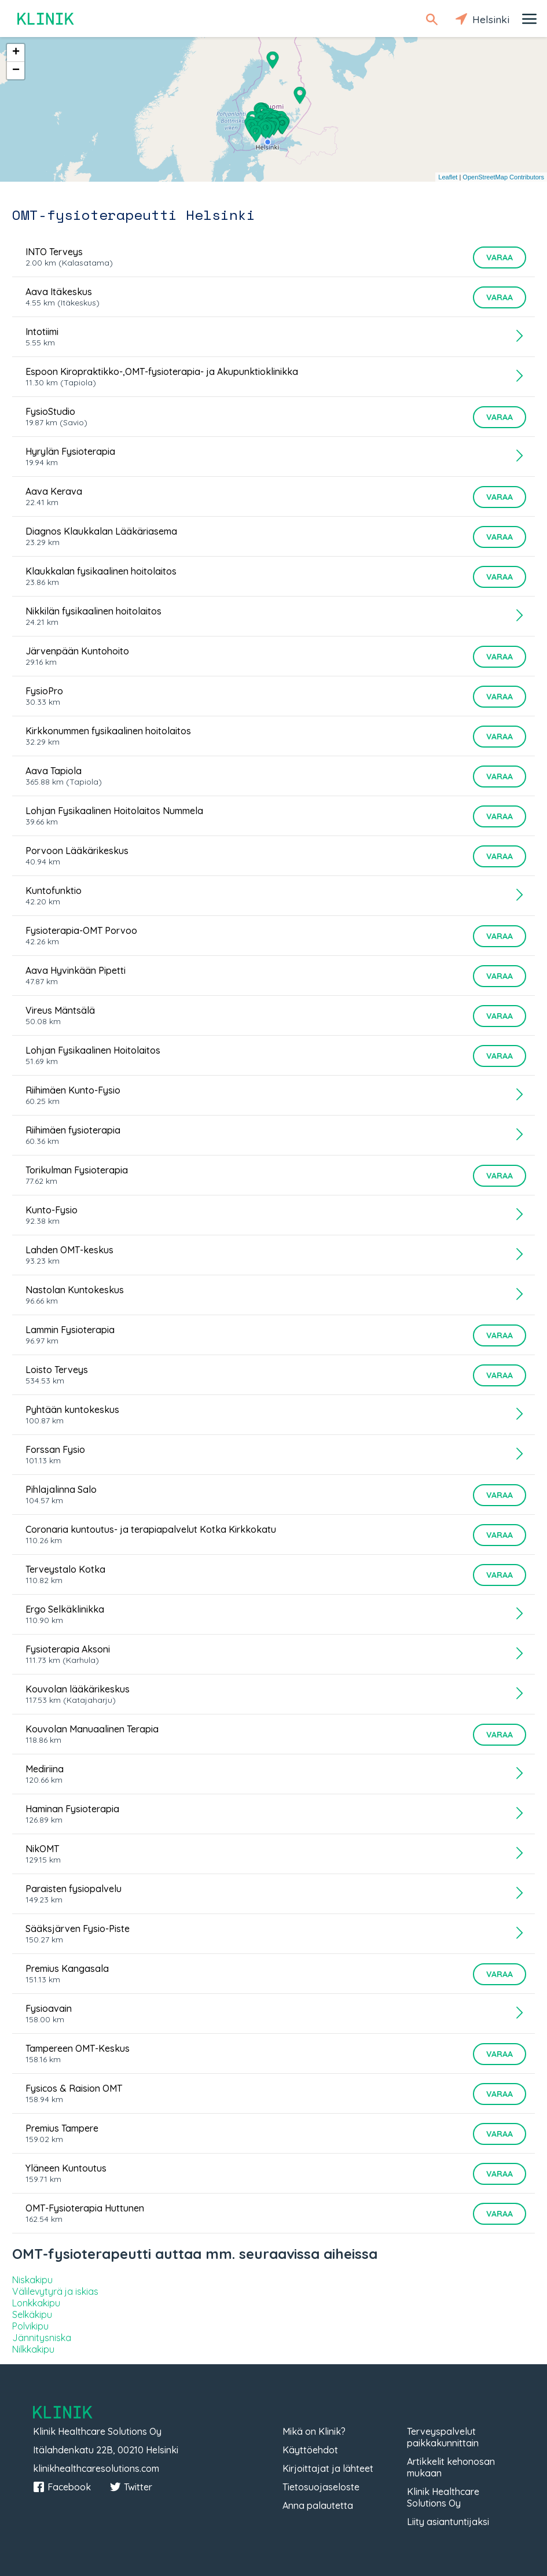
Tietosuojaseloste (320, 2487)
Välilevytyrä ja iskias (55, 2291)
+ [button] (16, 52)
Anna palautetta (317, 2505)
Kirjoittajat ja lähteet (327, 2468)
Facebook (62, 2487)
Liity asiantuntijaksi (448, 2521)
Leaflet (447, 177)
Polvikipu (30, 2326)
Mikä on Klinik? (314, 2431)
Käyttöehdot (310, 2450)
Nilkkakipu (33, 2349)
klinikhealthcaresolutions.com (96, 2468)
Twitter (130, 2487)
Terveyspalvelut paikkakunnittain (443, 2437)
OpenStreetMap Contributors (503, 177)
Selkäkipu (32, 2314)
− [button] (16, 70)
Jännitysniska (41, 2337)
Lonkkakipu (36, 2303)
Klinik (46, 19)
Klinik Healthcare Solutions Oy (443, 2497)
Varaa (499, 257)
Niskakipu (32, 2280)
